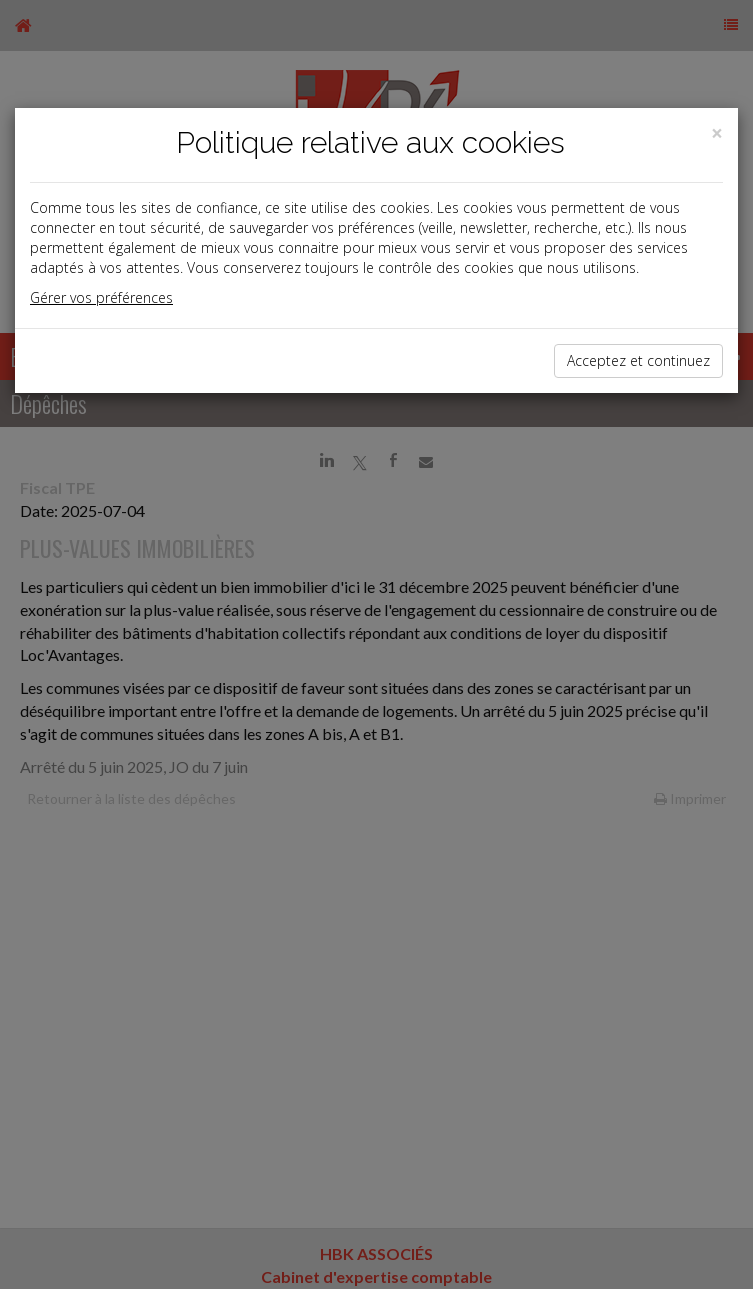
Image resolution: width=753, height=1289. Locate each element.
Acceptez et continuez (638, 360)
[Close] (717, 133)
